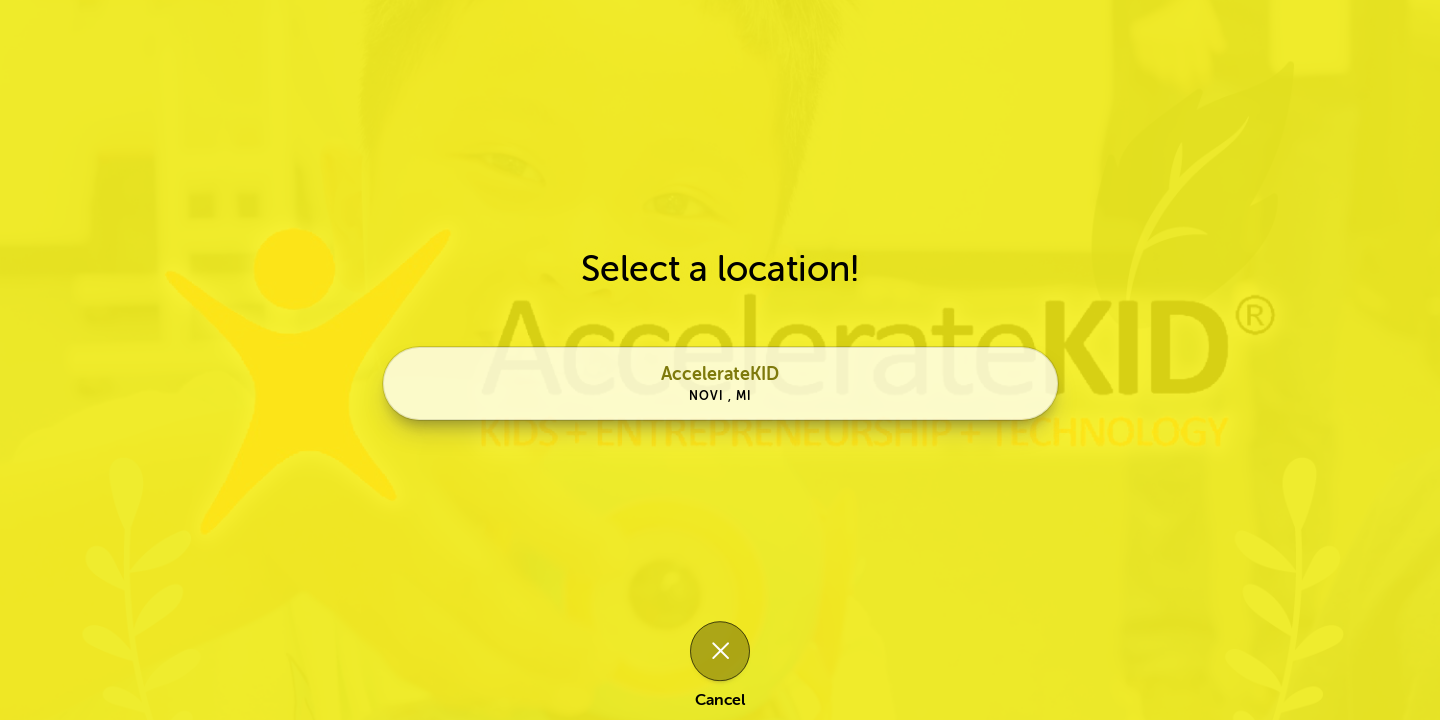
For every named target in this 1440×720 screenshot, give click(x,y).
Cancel (720, 700)
